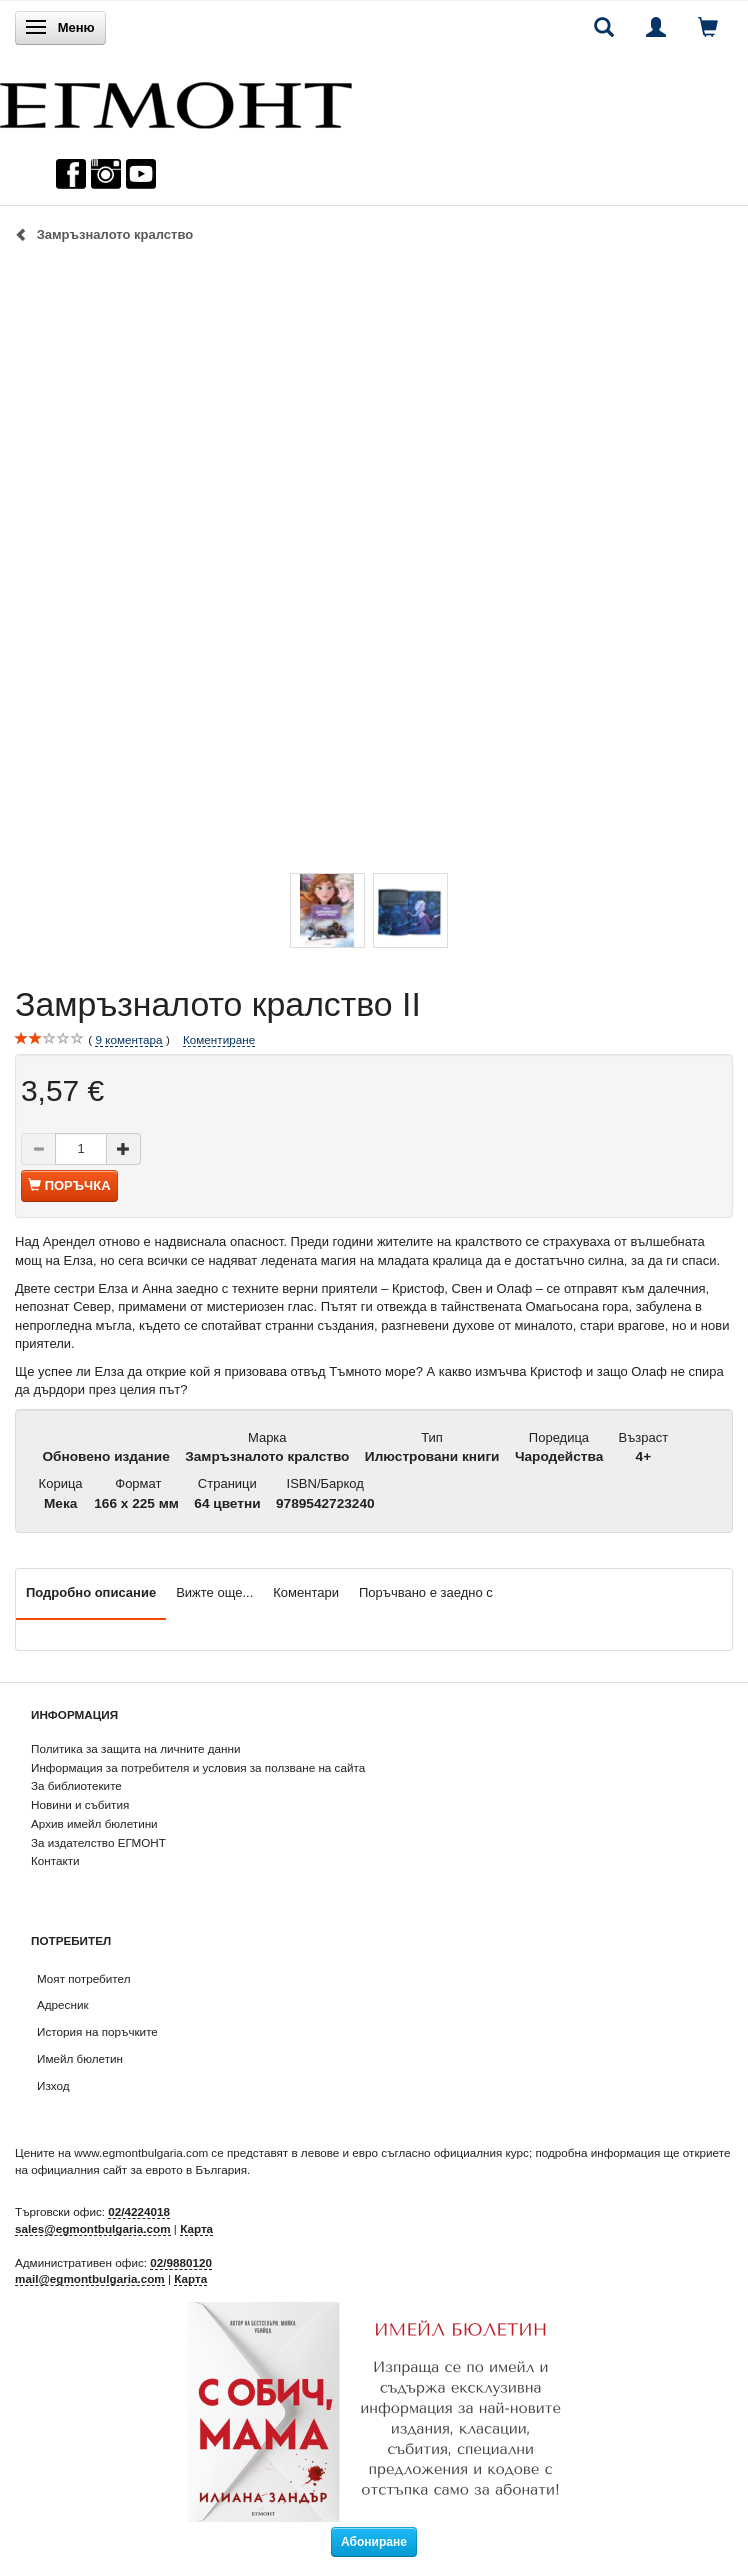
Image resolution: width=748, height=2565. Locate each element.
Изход (53, 2085)
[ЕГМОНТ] (176, 100)
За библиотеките (76, 1785)
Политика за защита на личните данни (135, 1748)
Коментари (306, 1592)
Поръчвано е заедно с (426, 1592)
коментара (128, 1040)
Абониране (374, 2542)
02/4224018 (139, 2211)
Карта (196, 2228)
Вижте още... (214, 1592)
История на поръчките (97, 2031)
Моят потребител (83, 1978)
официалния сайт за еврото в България (139, 2169)
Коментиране (219, 1039)
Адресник (63, 2004)
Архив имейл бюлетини (94, 1823)
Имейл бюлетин (80, 2058)
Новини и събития (80, 1804)
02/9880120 (181, 2262)
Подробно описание (91, 1592)
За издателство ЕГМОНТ (98, 1842)
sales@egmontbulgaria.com (93, 2228)
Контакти (55, 1860)
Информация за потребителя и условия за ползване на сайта (198, 1767)
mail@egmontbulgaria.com (90, 2278)
